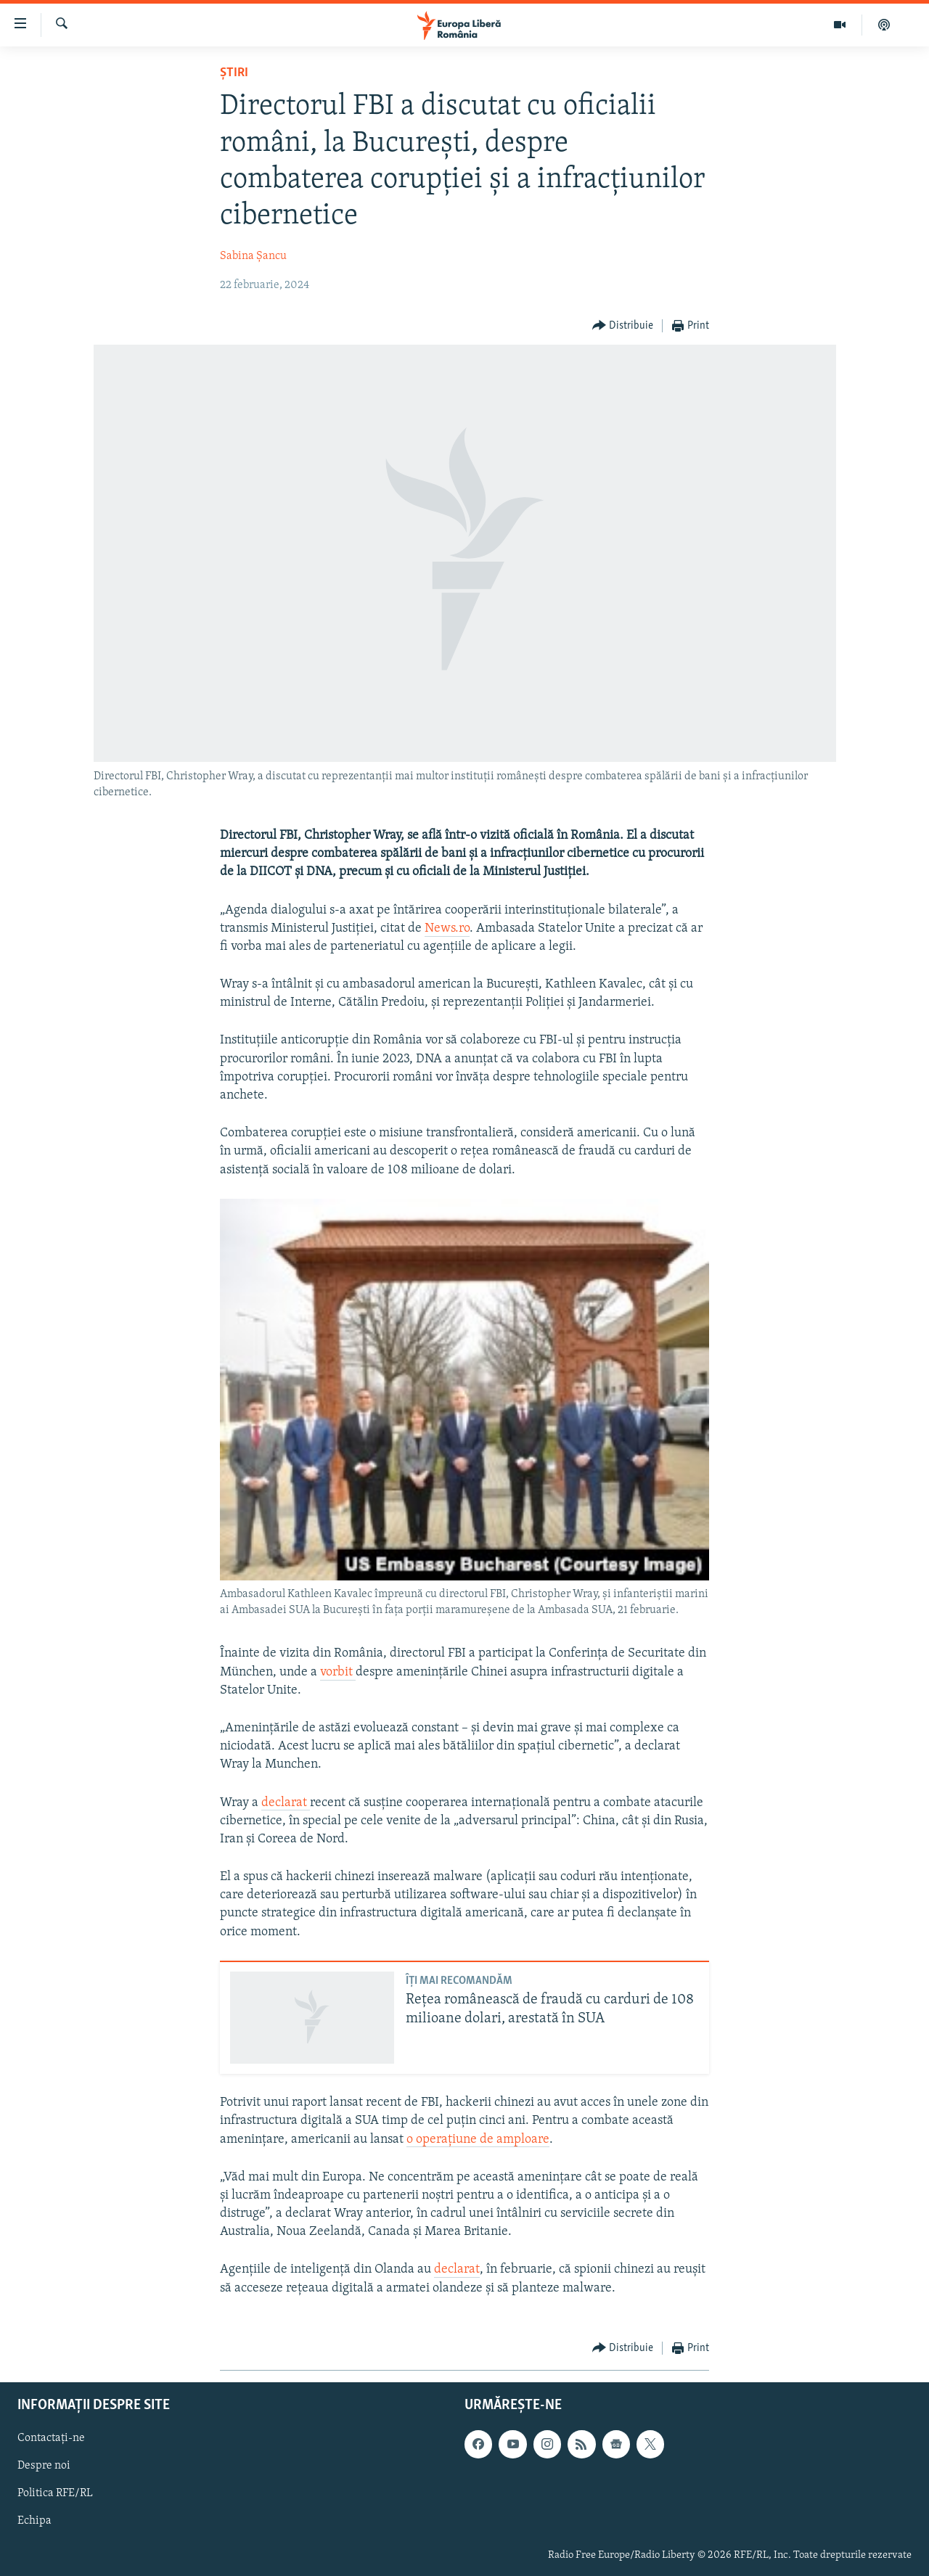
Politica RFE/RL (55, 2493)
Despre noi (43, 2466)
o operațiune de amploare (477, 2139)
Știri (234, 73)
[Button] (623, 326)
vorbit (338, 1672)
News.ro (447, 928)
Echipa (34, 2521)
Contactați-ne (51, 2438)
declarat (285, 1803)
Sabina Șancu (253, 256)
